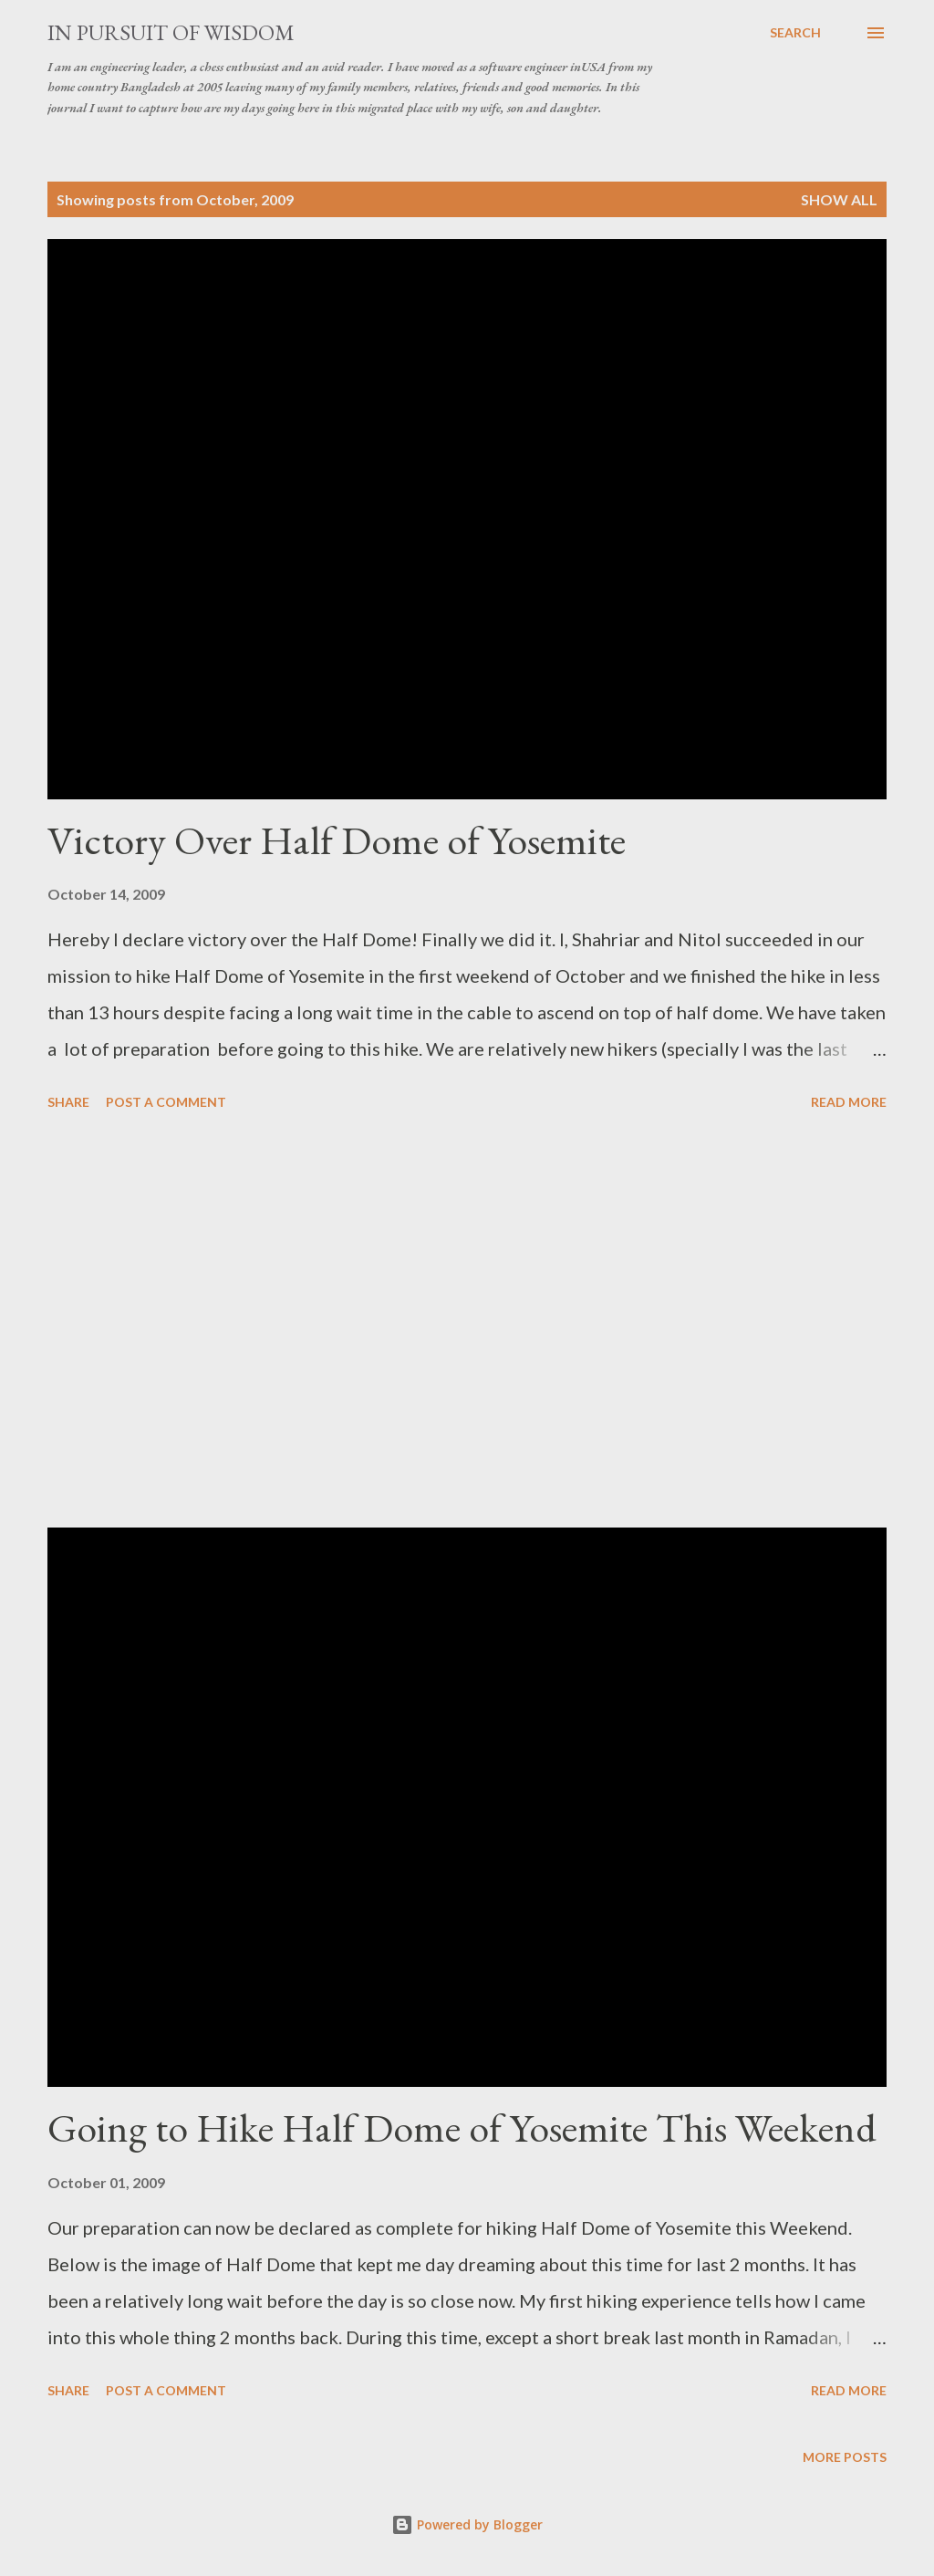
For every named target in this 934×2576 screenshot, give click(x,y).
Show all (839, 199)
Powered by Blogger (467, 2524)
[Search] (795, 33)
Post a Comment (166, 1102)
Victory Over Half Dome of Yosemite (336, 840)
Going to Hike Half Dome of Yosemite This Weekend (462, 2127)
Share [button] (68, 1102)
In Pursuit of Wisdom (171, 32)
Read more (849, 1102)
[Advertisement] (467, 1322)
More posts (845, 2457)
